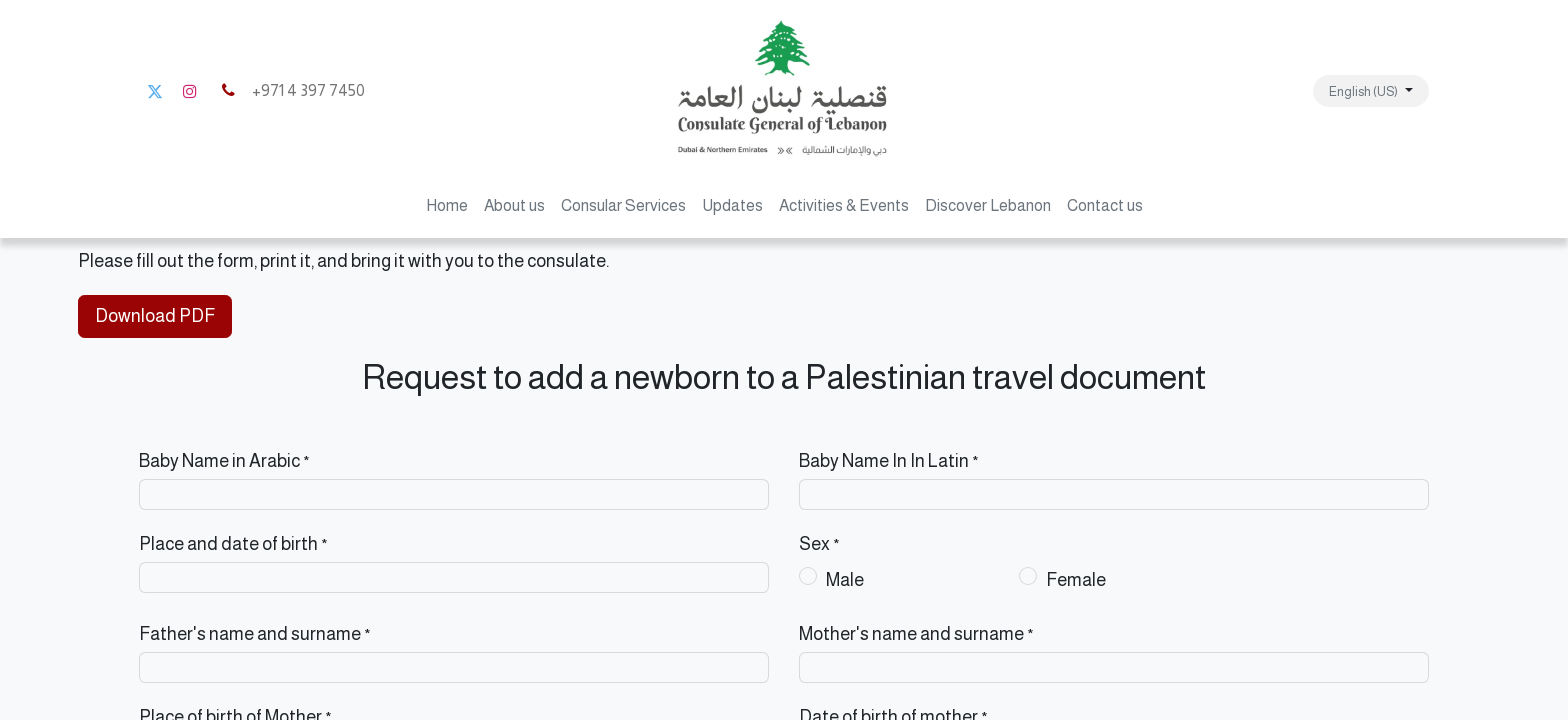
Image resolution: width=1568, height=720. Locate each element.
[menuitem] (447, 206)
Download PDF (155, 316)
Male (845, 580)
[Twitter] (155, 91)
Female (1076, 580)
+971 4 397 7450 (291, 90)
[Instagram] (190, 91)
